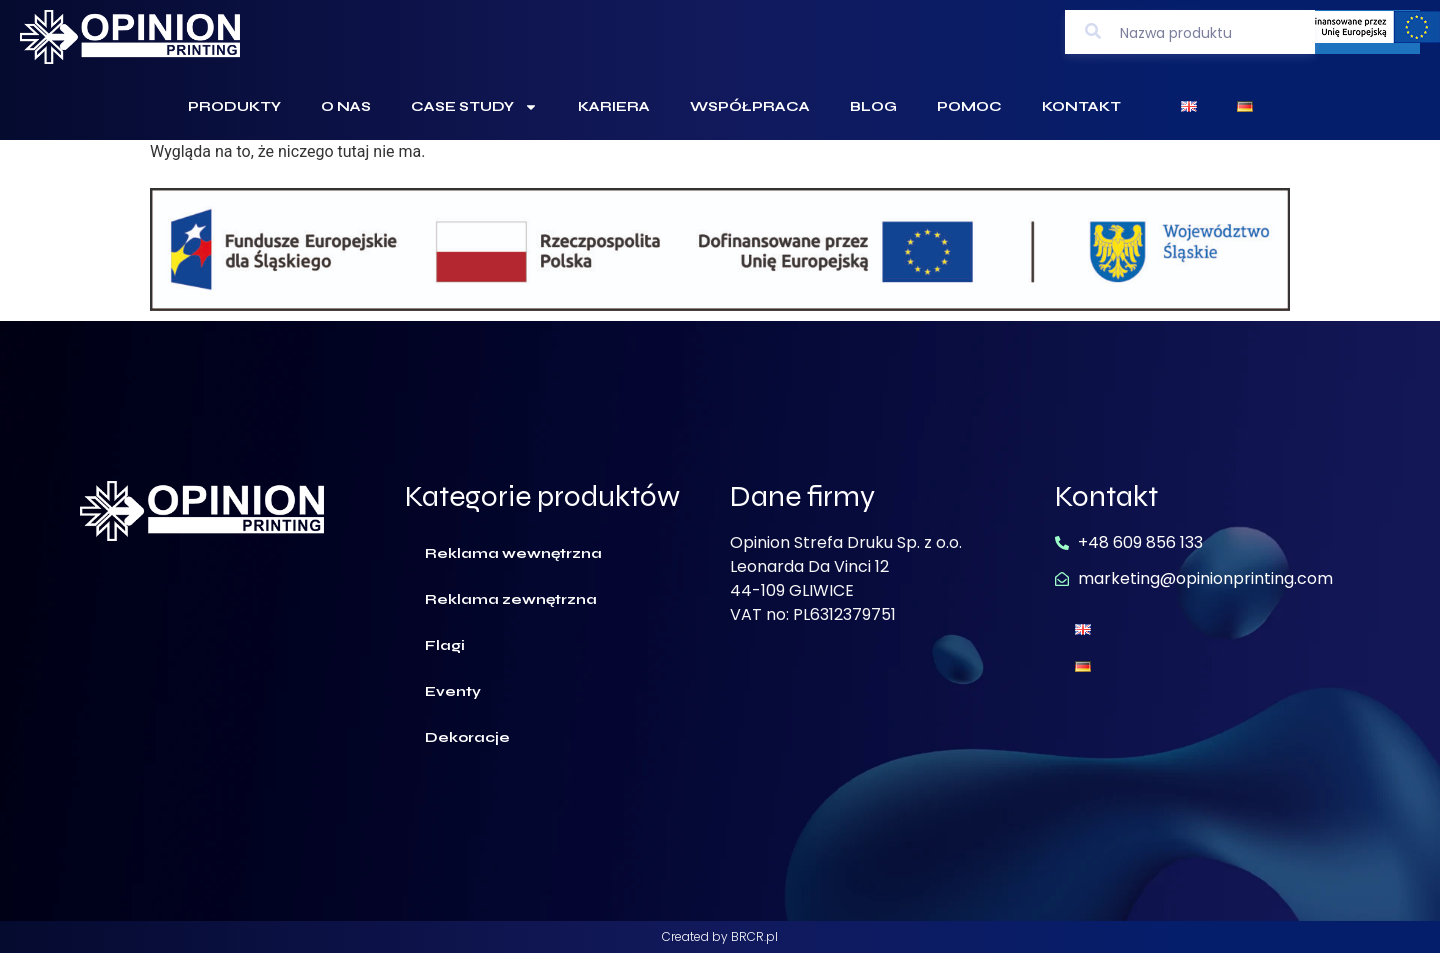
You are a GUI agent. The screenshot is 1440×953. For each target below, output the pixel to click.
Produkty (234, 106)
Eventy (453, 691)
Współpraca (750, 106)
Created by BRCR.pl (720, 936)
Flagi (445, 645)
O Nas (346, 106)
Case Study (474, 107)
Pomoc (969, 106)
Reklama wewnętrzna (513, 553)
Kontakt (1081, 106)
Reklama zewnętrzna (511, 599)
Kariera (614, 106)
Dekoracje (467, 737)
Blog (873, 106)
